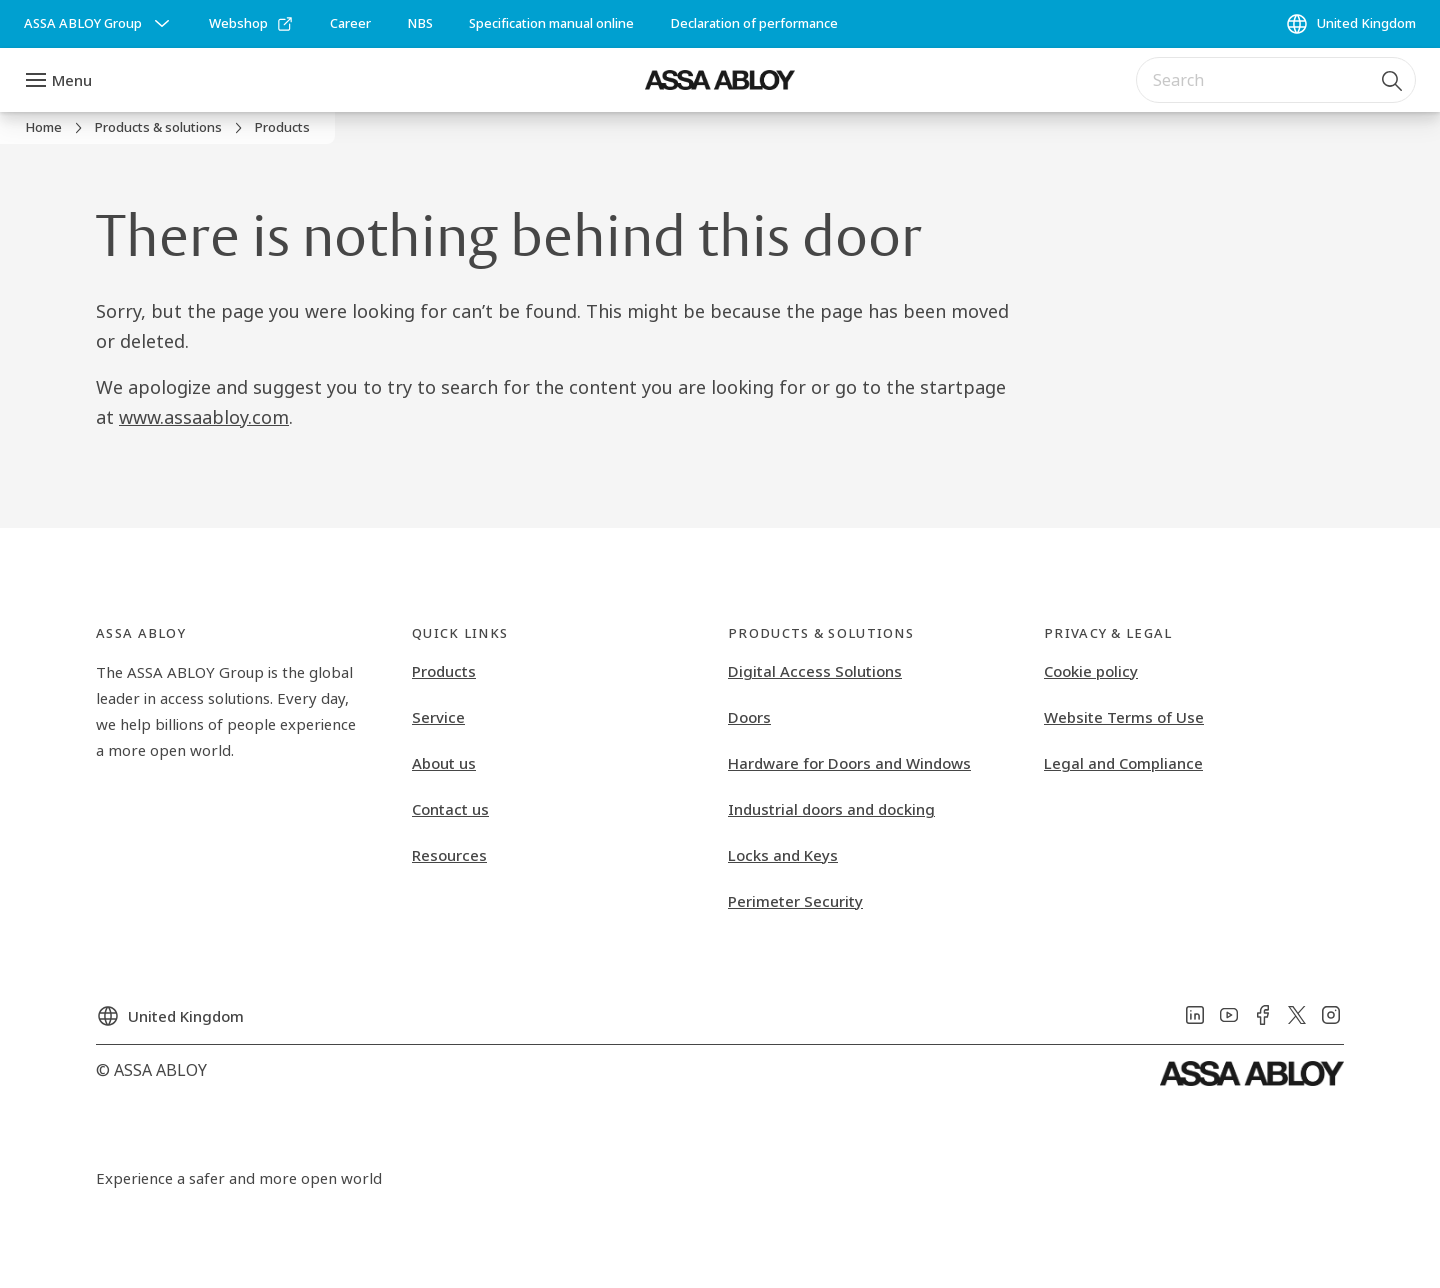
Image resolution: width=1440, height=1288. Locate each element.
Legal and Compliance (1123, 763)
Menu (72, 80)
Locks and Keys (783, 855)
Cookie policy (1091, 671)
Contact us (450, 809)
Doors (749, 717)
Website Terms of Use (1124, 717)
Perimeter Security (795, 901)
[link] (251, 24)
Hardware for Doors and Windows (849, 763)
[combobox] (1276, 80)
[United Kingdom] (1350, 24)
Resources (449, 855)
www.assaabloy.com (204, 417)
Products (444, 671)
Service (438, 717)
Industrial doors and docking (831, 809)
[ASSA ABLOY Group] (99, 24)
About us (444, 763)
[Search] (1393, 80)
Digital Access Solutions (815, 671)
